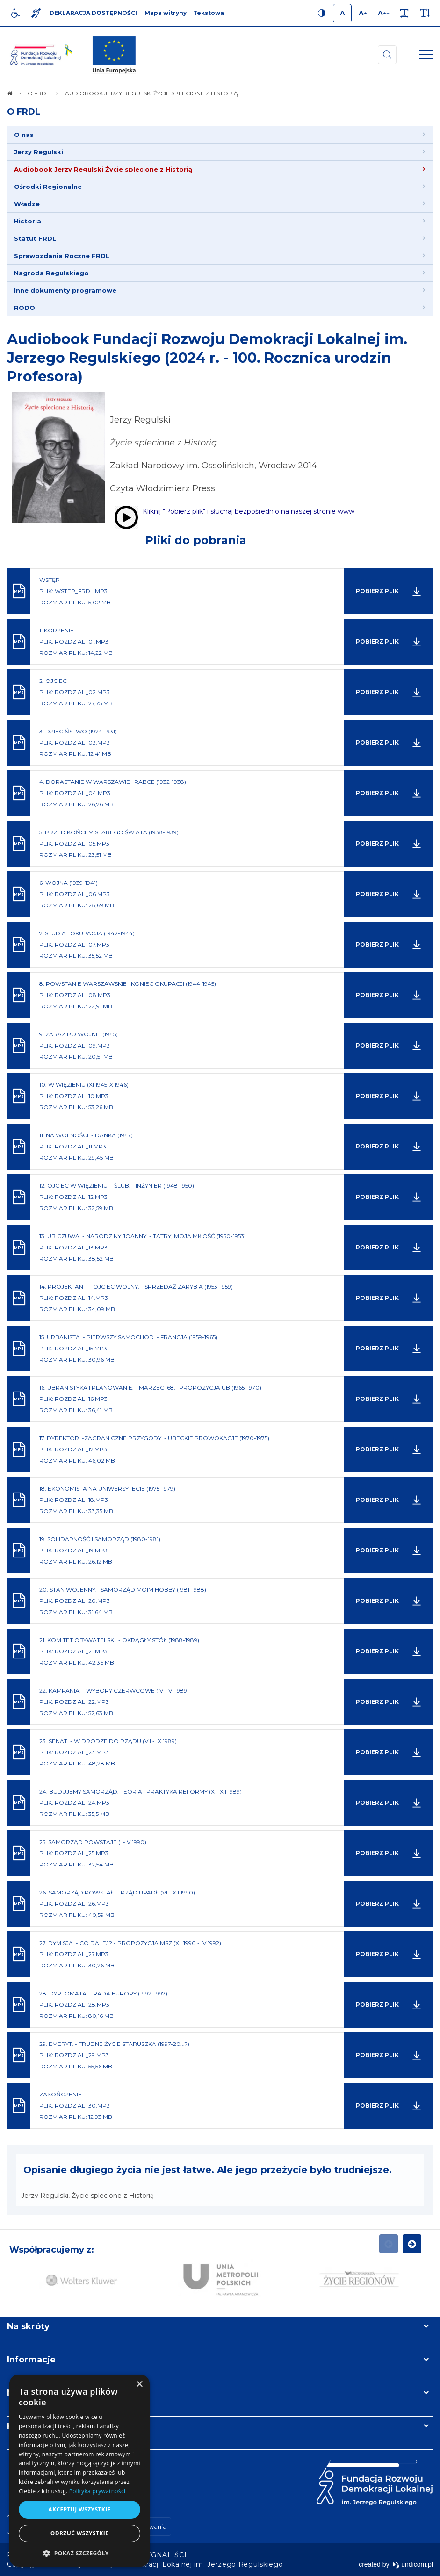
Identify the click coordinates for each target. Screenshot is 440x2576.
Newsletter (32, 2393)
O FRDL (23, 112)
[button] (79, 2552)
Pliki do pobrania (195, 540)
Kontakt (25, 2426)
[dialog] (79, 2471)
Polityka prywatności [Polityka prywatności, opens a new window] (97, 2491)
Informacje (31, 2359)
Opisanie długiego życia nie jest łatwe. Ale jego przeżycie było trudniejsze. (207, 2169)
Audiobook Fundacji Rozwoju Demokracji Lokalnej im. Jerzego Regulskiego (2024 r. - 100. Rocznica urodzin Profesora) (207, 357)
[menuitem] (220, 135)
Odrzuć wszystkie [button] (79, 2533)
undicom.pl (412, 2564)
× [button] (139, 2384)
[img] (114, 54)
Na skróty (28, 2326)
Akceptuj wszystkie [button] (79, 2509)
